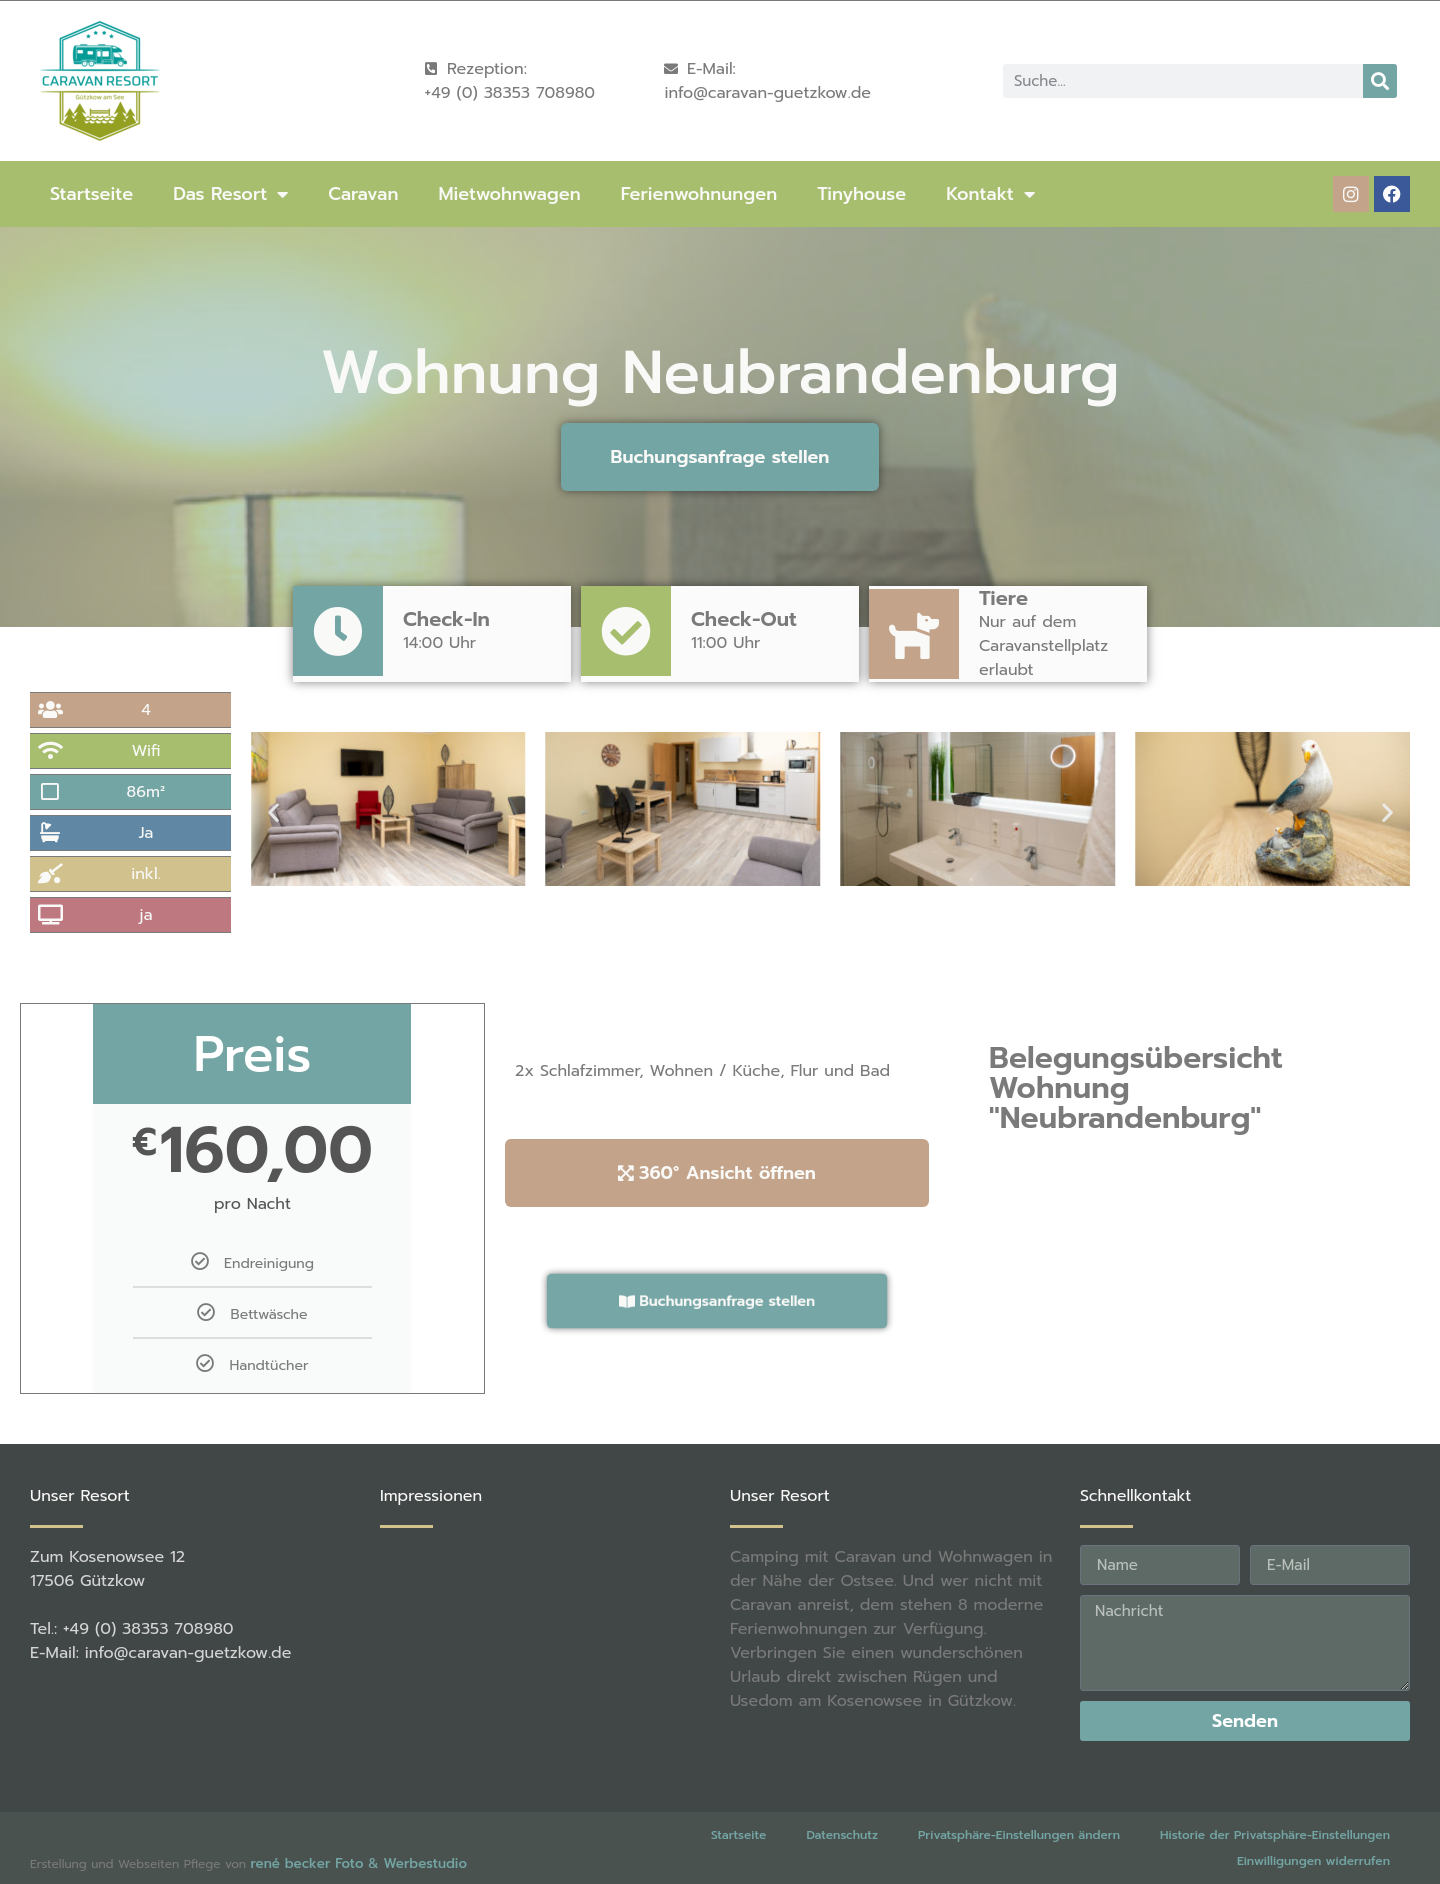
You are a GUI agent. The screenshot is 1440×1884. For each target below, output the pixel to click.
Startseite (91, 194)
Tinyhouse (861, 194)
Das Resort (230, 194)
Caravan (363, 194)
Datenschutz (842, 1835)
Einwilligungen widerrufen (1313, 1861)
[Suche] (1380, 81)
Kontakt (990, 194)
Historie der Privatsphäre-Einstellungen (1275, 1835)
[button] (273, 812)
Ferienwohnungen (699, 194)
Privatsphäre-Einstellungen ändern (1019, 1835)
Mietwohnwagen (509, 194)
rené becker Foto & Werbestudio (358, 1863)
